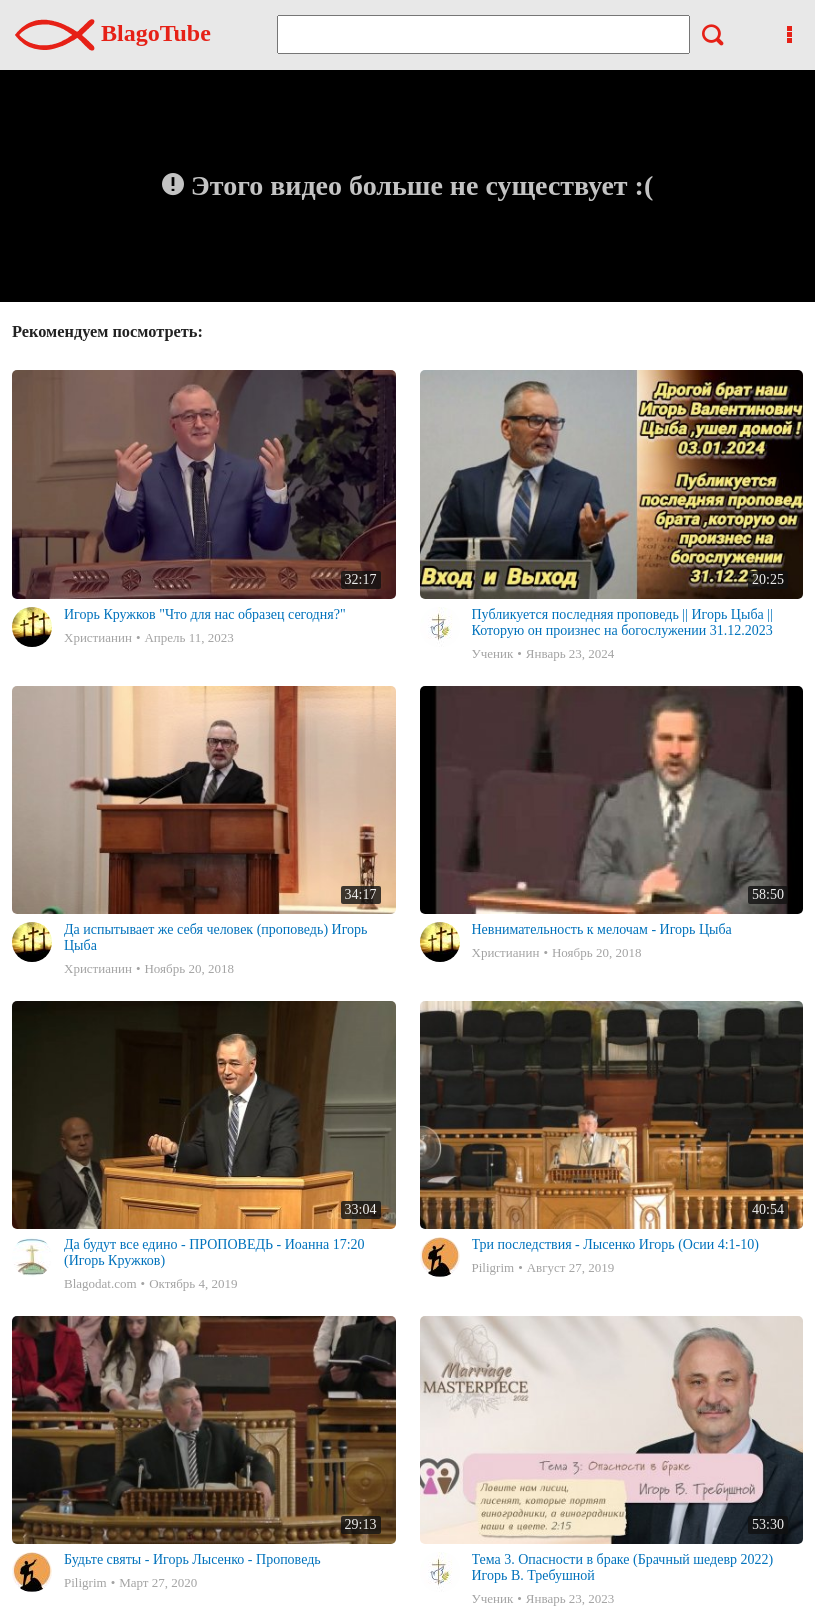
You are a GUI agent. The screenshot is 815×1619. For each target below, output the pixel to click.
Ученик (493, 653)
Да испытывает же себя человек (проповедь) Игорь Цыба (215, 937)
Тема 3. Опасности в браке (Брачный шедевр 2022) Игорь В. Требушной (623, 1567)
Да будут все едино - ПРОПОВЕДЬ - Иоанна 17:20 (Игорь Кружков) (214, 1252)
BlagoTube (113, 33)
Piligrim (493, 1267)
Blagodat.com (100, 1283)
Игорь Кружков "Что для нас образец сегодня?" (205, 614)
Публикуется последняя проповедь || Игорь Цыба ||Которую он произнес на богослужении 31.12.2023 (622, 622)
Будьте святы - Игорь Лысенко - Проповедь (192, 1559)
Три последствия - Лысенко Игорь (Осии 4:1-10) (615, 1244)
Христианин (98, 637)
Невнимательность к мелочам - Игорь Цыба (602, 929)
